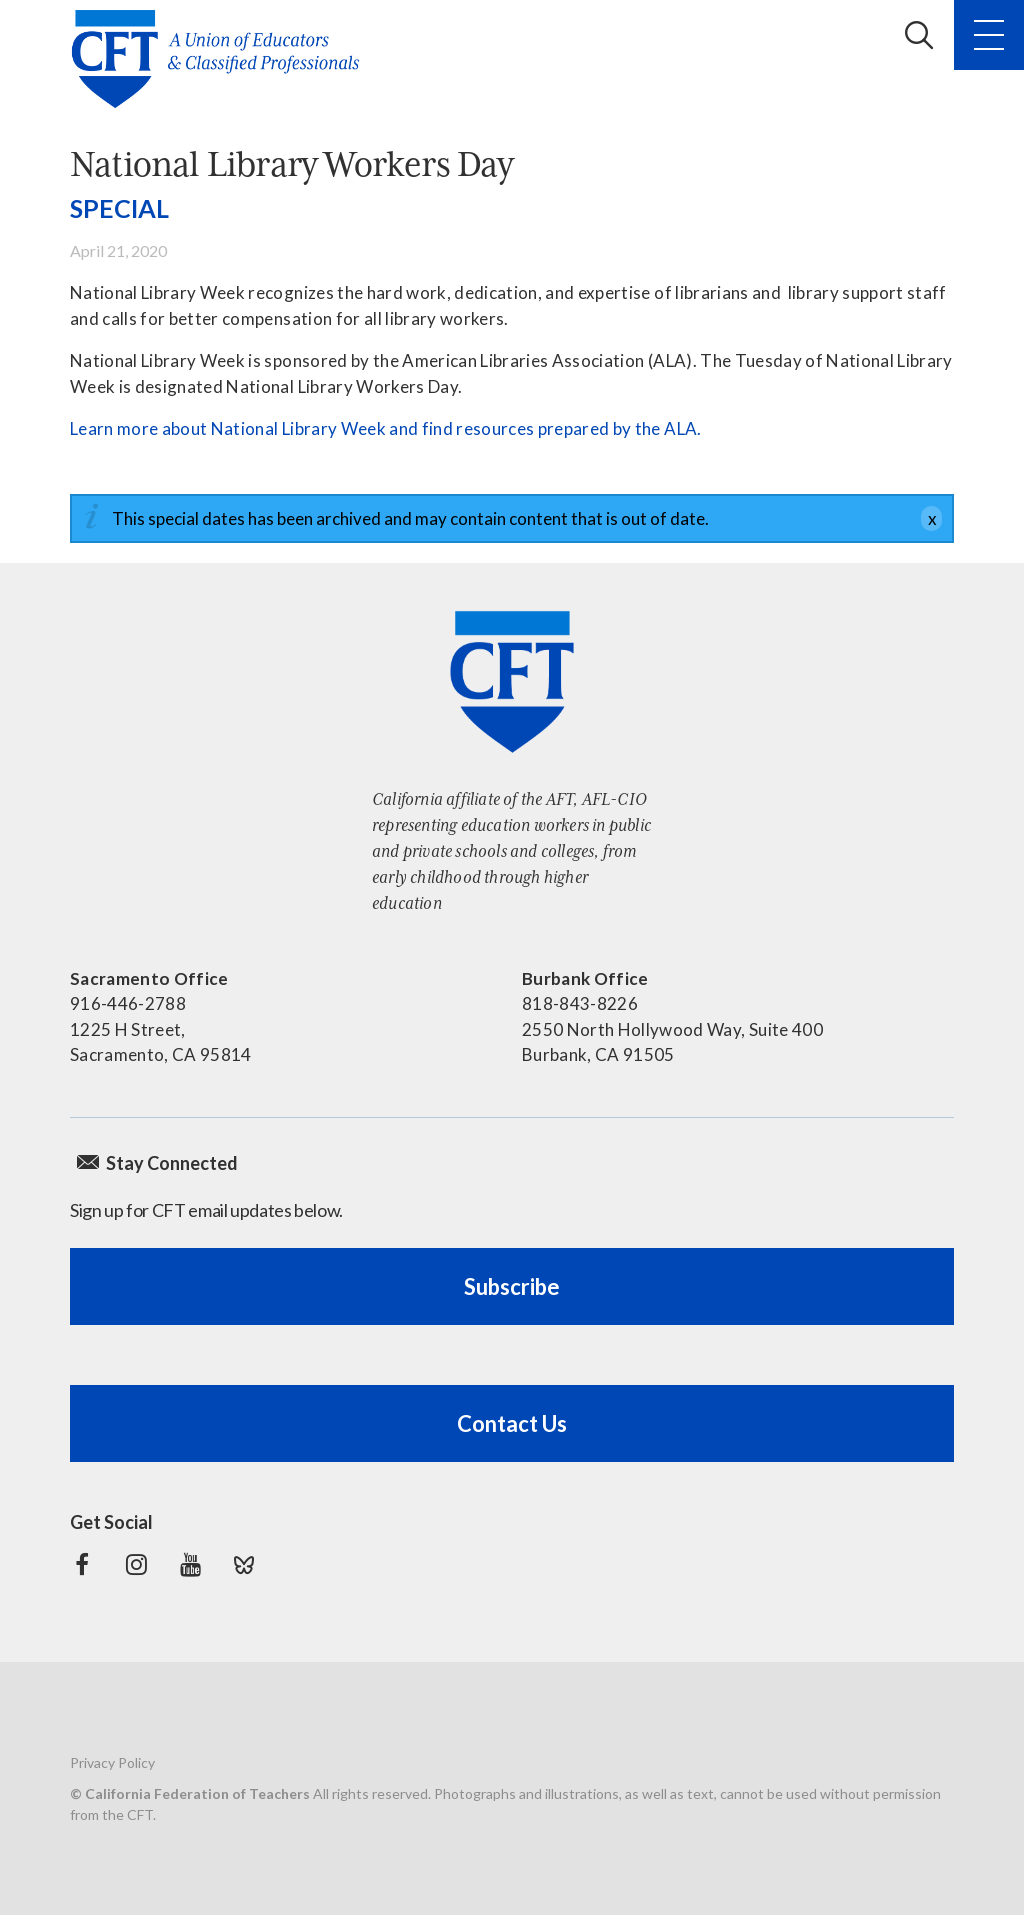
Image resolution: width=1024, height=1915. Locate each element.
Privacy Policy (112, 1762)
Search (919, 35)
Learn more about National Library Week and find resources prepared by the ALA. (386, 428)
